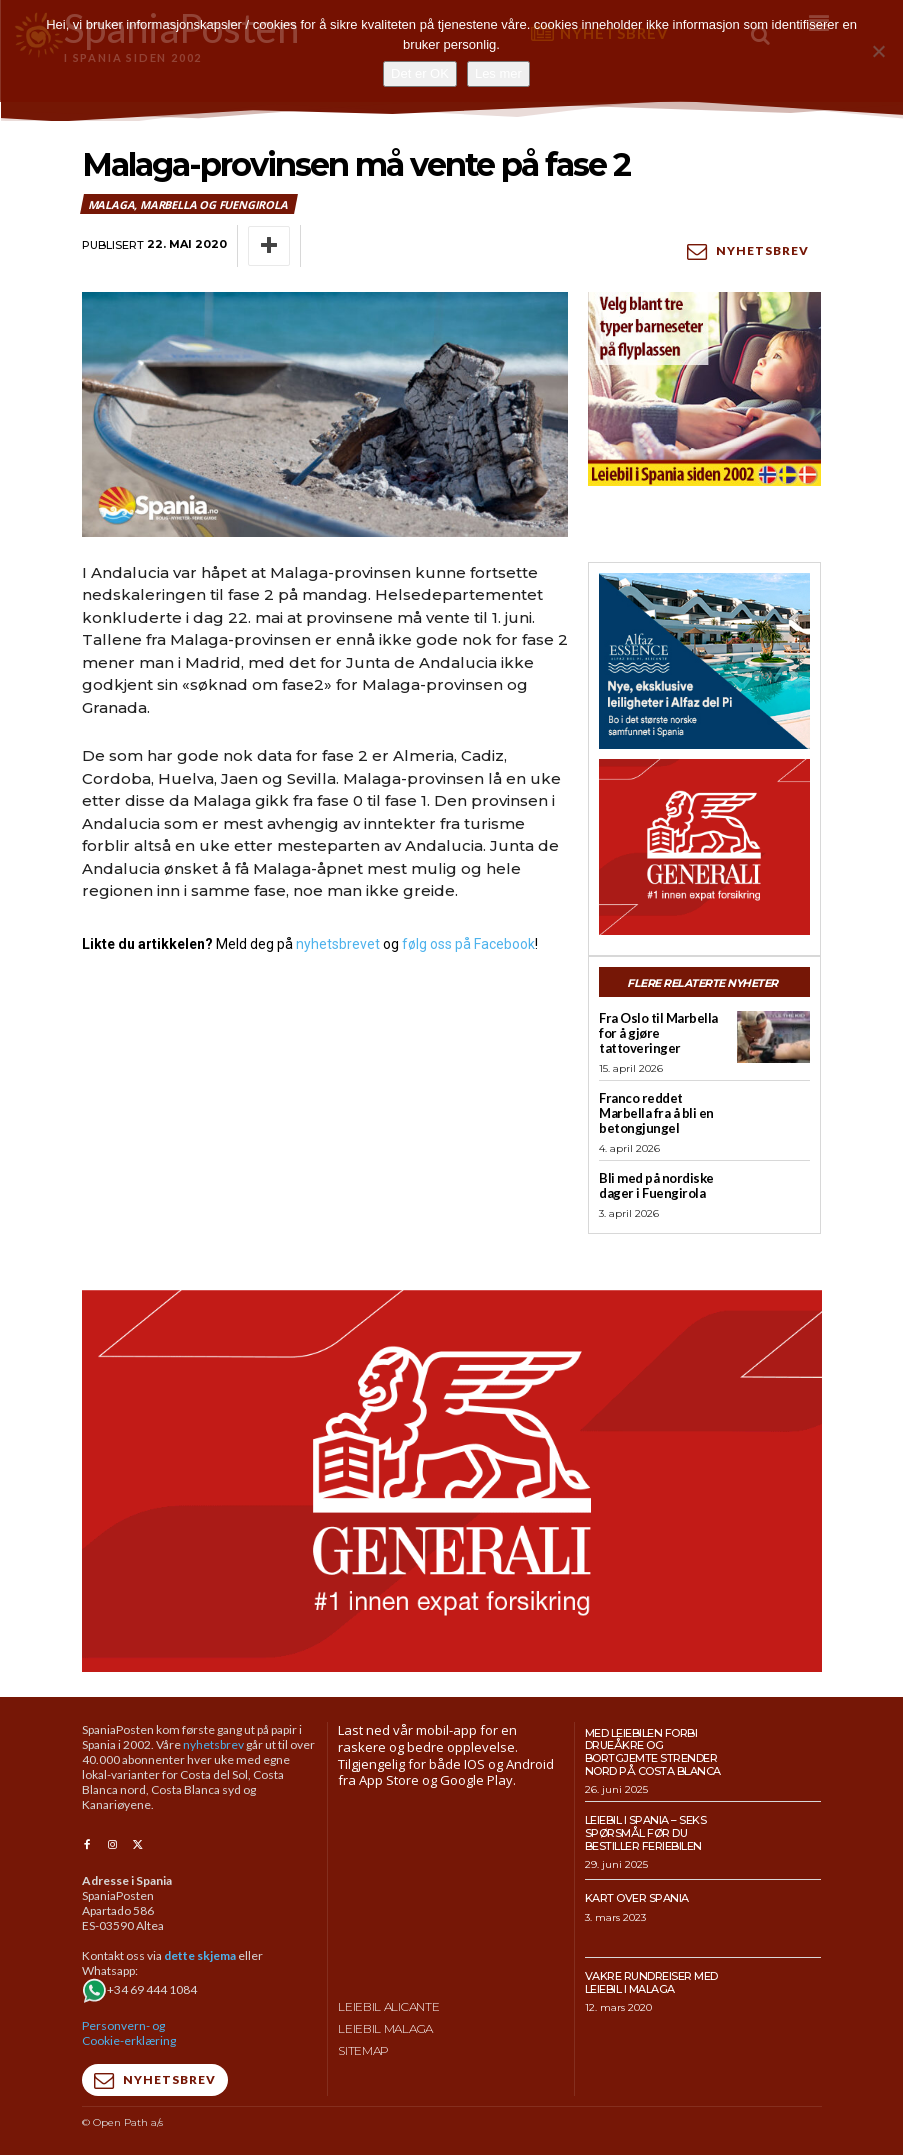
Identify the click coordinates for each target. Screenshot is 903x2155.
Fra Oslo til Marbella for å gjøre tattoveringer (658, 1033)
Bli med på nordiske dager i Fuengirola (656, 1185)
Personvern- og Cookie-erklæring (129, 2032)
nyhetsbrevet (338, 943)
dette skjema (200, 1954)
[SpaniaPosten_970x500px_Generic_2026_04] (452, 1480)
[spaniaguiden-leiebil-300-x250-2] (704, 389)
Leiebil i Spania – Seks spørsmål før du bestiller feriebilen (646, 1832)
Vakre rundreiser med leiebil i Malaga (651, 1981)
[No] (878, 51)
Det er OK (420, 73)
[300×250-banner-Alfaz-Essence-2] (704, 660)
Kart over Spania (637, 1897)
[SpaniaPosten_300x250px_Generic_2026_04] (704, 846)
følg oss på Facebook (468, 943)
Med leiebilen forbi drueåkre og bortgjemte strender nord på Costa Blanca (653, 1751)
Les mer (498, 73)
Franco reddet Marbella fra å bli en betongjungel (656, 1113)
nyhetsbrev (213, 1743)
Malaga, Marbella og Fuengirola (189, 204)
